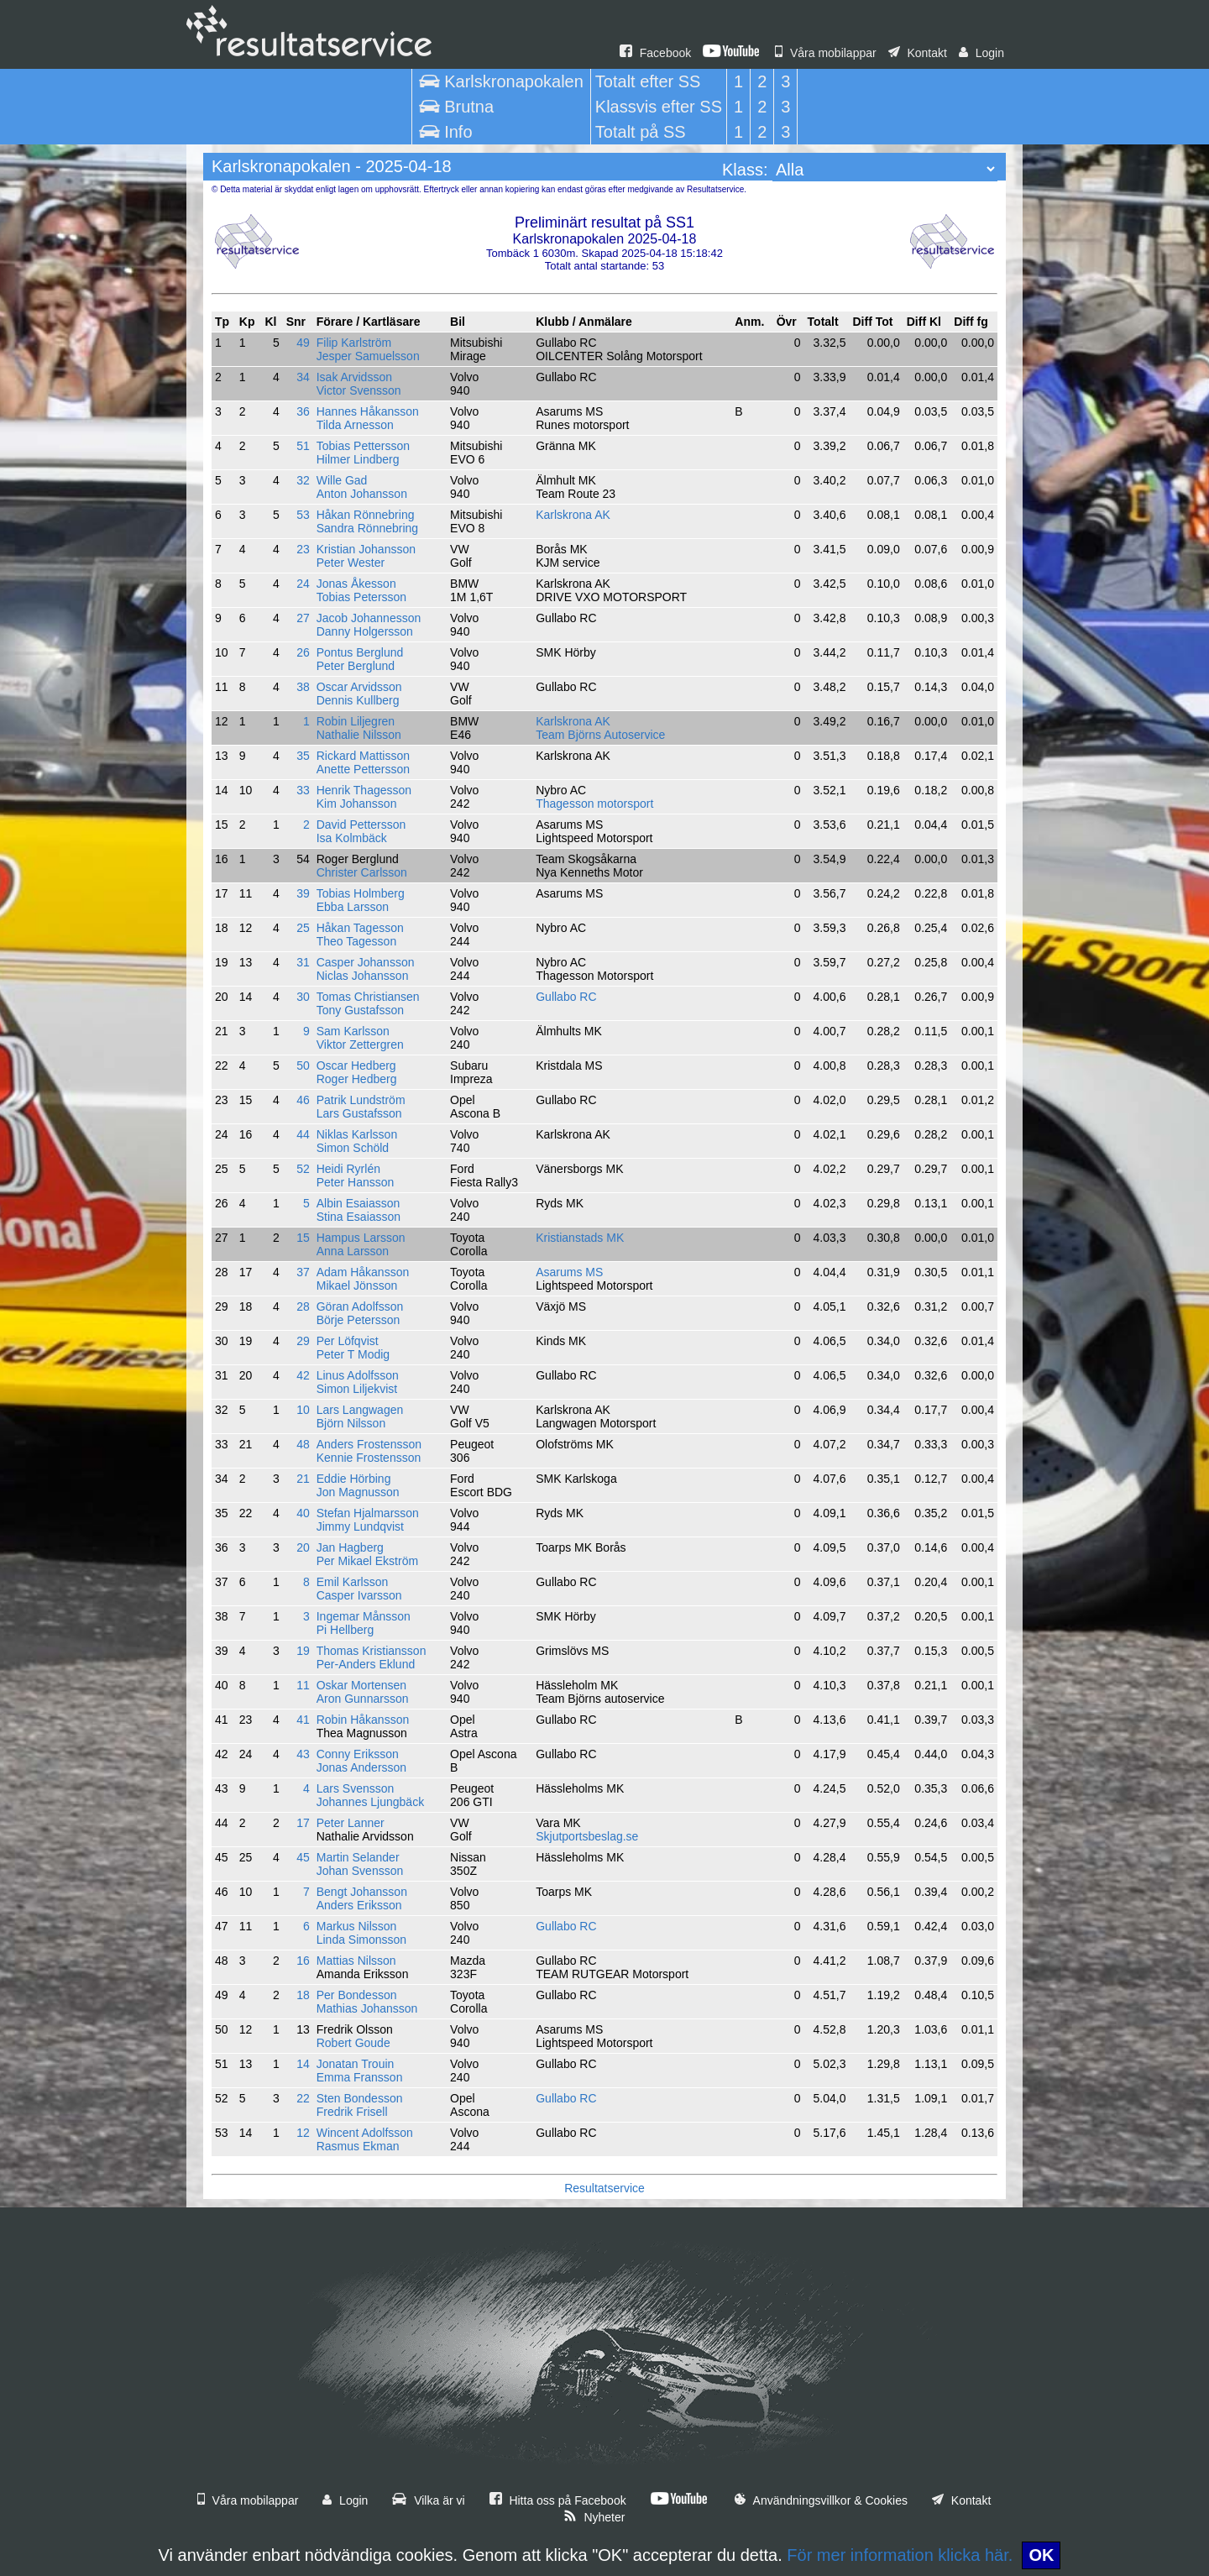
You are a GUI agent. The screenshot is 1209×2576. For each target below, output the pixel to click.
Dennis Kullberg (358, 700)
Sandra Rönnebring (367, 528)
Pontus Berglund (360, 652)
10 (303, 1409)
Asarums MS (569, 1272)
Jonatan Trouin (356, 2064)
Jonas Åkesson (356, 583)
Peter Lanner (351, 1823)
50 (303, 1065)
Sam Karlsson (353, 1031)
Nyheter (594, 2517)
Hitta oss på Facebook (557, 2500)
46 (303, 1100)
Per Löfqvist (348, 1341)
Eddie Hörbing (354, 1478)
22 (303, 2098)
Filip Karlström (354, 342)
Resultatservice (604, 2188)
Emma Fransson (360, 2077)
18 (303, 1995)
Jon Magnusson (358, 1492)
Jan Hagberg (350, 1547)
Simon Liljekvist (357, 1388)
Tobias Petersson (361, 597)
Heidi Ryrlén (348, 1168)
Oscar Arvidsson (359, 687)
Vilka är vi (428, 2500)
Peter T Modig (353, 1354)
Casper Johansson (366, 962)
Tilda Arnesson (355, 425)
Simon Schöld (353, 1147)
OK (1041, 2555)
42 (303, 1375)
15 (303, 1237)
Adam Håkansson (363, 1272)
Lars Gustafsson (359, 1113)
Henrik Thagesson (364, 790)
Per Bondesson (357, 1995)
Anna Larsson (353, 1251)
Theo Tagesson (356, 941)
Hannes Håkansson (368, 411)
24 (303, 583)
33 (303, 790)
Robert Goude (353, 2043)
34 (303, 377)
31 (303, 962)
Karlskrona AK (573, 514)
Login (981, 53)
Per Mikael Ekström (367, 1561)
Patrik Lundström (361, 1100)
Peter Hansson (356, 1182)
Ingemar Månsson (364, 1616)
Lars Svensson (356, 1788)
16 (303, 1960)
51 (303, 446)
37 (303, 1272)
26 (303, 652)
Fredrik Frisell (352, 2111)
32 (303, 480)
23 (303, 549)
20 (303, 1547)
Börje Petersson (358, 1320)
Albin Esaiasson (358, 1203)
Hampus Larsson (361, 1237)
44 (303, 1134)
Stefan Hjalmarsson (368, 1513)
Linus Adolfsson (358, 1375)
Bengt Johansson (362, 1891)
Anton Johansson (362, 493)
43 (303, 1754)
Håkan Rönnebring (366, 514)
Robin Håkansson (363, 1719)
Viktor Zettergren (360, 1044)
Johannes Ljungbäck (370, 1802)
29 (303, 1341)
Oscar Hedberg (356, 1065)
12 (303, 2132)
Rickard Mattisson (363, 755)
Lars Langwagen (360, 1409)
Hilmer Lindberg (358, 459)
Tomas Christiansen (368, 996)
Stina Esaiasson (358, 1216)
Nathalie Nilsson (359, 734)
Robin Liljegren (356, 721)
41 (303, 1719)
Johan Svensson (360, 1870)
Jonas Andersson (361, 1767)
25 (303, 928)
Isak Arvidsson (354, 377)
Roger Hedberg (357, 1079)
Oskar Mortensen (361, 1685)
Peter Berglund (356, 666)
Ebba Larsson (353, 907)
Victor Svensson (359, 390)
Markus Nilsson (357, 1926)
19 (303, 1650)
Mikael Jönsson (357, 1285)
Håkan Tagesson (360, 928)
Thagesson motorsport (594, 803)
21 (303, 1478)
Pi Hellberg (345, 1629)
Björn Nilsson (351, 1423)
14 (303, 2064)
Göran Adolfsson (360, 1306)
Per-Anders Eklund (366, 1664)
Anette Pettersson (363, 769)
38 (303, 687)
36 (303, 411)
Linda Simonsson (361, 1939)
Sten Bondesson (360, 2098)
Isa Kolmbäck (352, 838)
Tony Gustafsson (360, 1010)
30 (303, 996)
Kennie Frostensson (369, 1457)
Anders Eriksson (359, 1905)
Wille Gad (342, 480)
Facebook (655, 53)
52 (303, 1168)
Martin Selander (358, 1857)
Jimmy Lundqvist (360, 1526)
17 (303, 1823)
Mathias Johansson (367, 2008)
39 (303, 893)
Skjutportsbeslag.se (587, 1836)
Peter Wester (351, 562)
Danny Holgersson (365, 631)
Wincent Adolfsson (365, 2132)
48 (303, 1444)
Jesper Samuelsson (368, 356)
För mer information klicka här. (900, 2555)
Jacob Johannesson (369, 618)
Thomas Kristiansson (372, 1650)
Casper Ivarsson (359, 1595)
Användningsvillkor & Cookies (821, 2500)
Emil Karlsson (353, 1582)
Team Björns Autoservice (600, 734)
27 (303, 618)
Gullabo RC (566, 996)
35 (303, 755)
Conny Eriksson (358, 1754)
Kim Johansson (357, 803)
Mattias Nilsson (356, 1960)
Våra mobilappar (826, 53)
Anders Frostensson (369, 1444)
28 (303, 1306)
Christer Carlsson (362, 872)
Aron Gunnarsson (363, 1698)
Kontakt (917, 53)
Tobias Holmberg (361, 893)
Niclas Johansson (363, 975)
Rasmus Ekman (358, 2146)
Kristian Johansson (366, 549)
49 (303, 342)
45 (303, 1857)
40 (303, 1513)
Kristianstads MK (580, 1237)
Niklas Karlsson (357, 1134)
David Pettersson (361, 824)
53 (303, 514)
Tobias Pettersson (363, 446)
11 (303, 1685)
